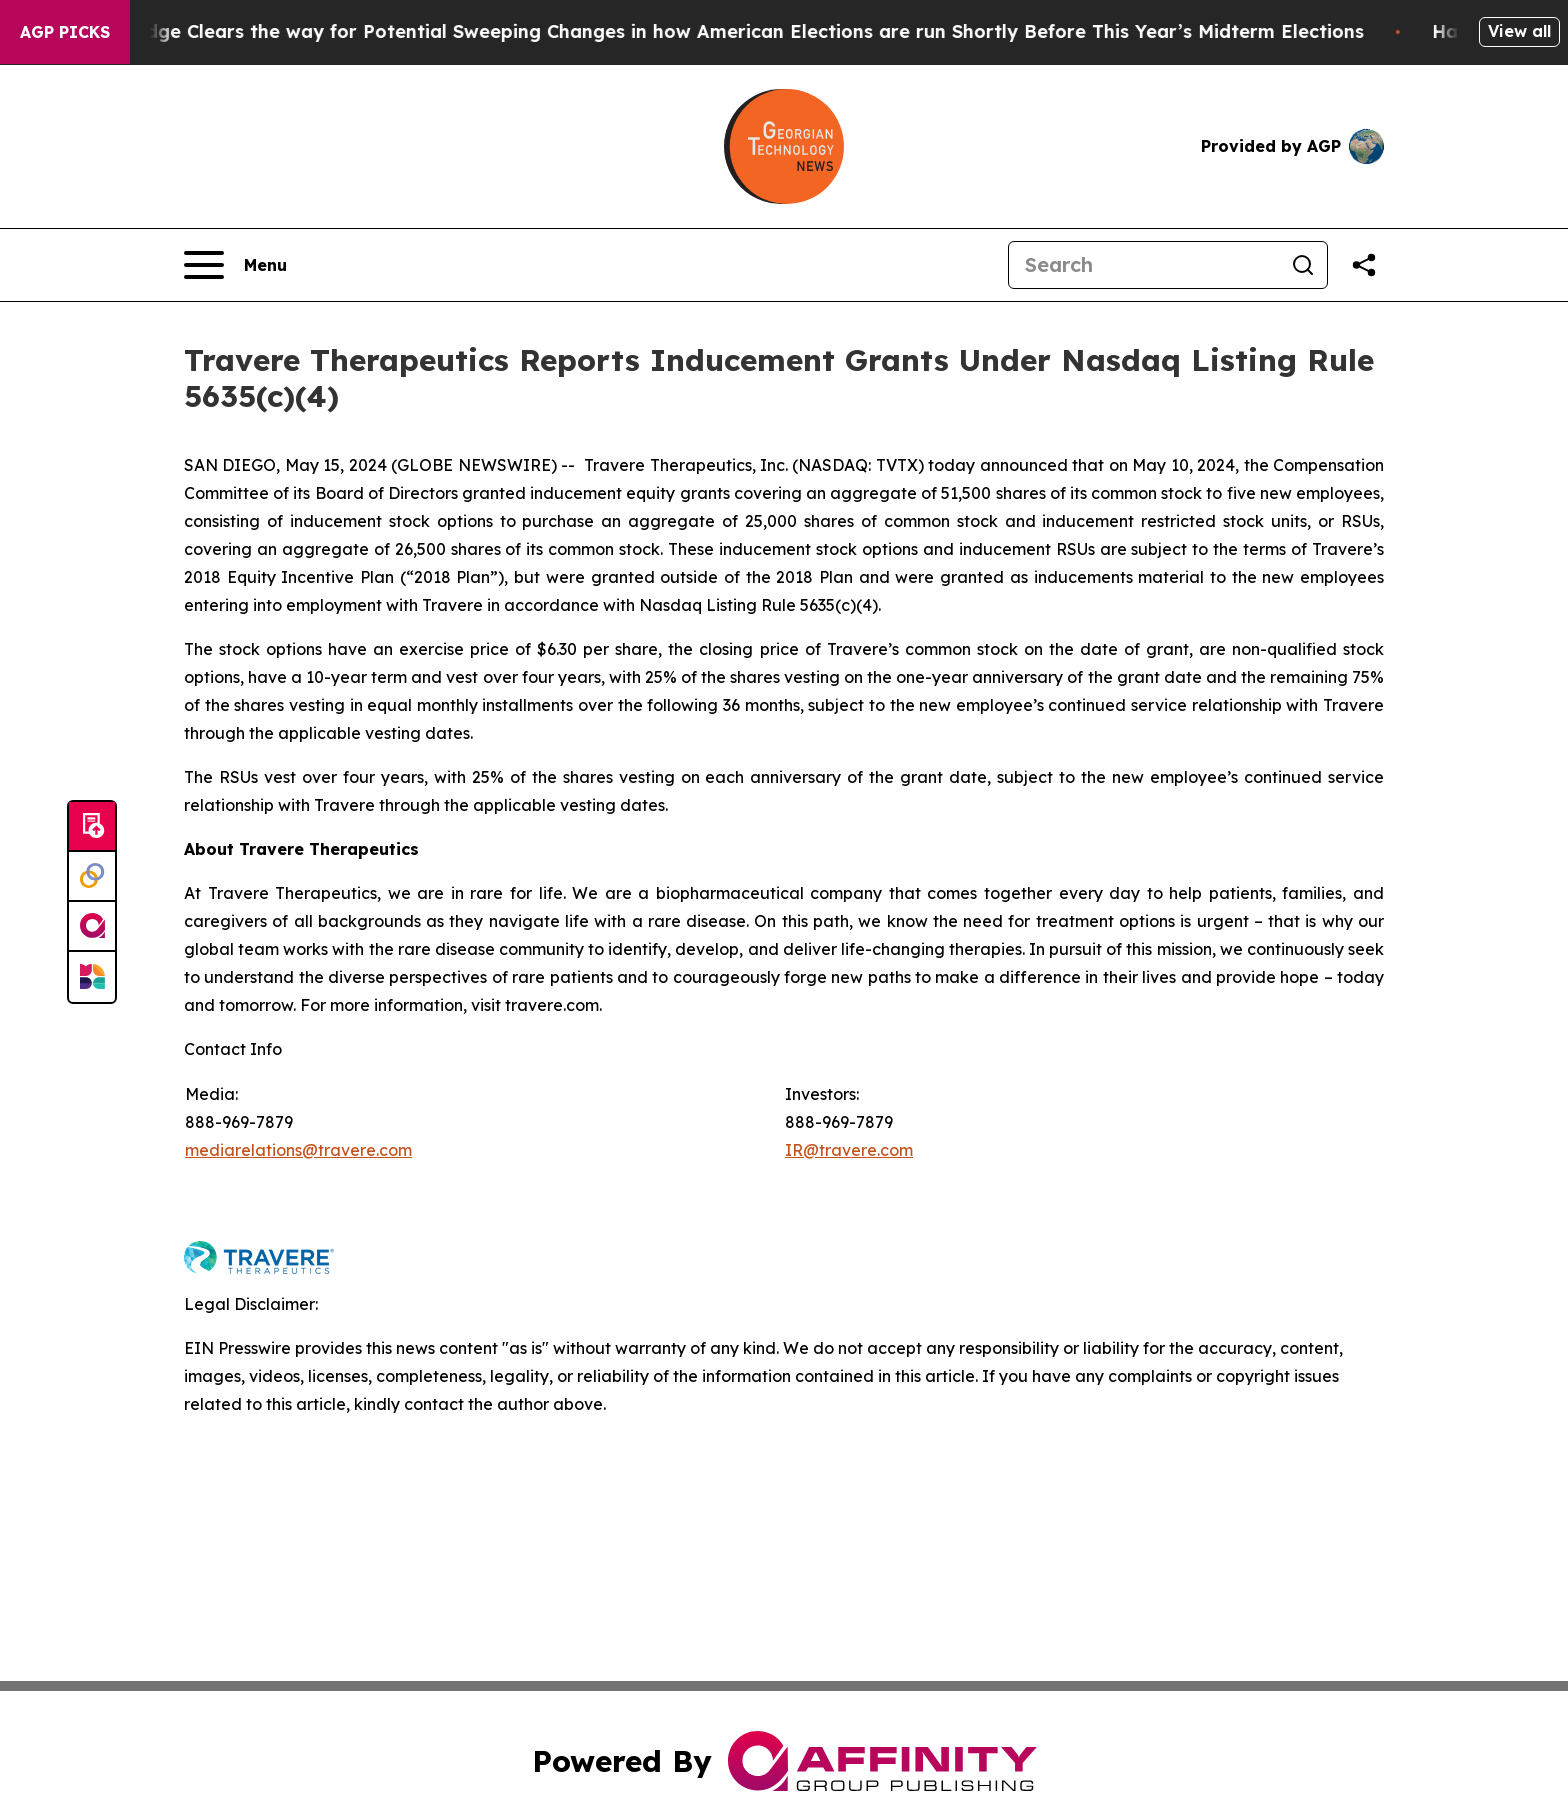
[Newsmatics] (92, 977)
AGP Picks (65, 32)
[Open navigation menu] (235, 265)
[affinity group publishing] (92, 927)
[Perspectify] (92, 877)
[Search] (1144, 265)
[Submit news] (92, 827)
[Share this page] (1364, 265)
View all (1519, 31)
